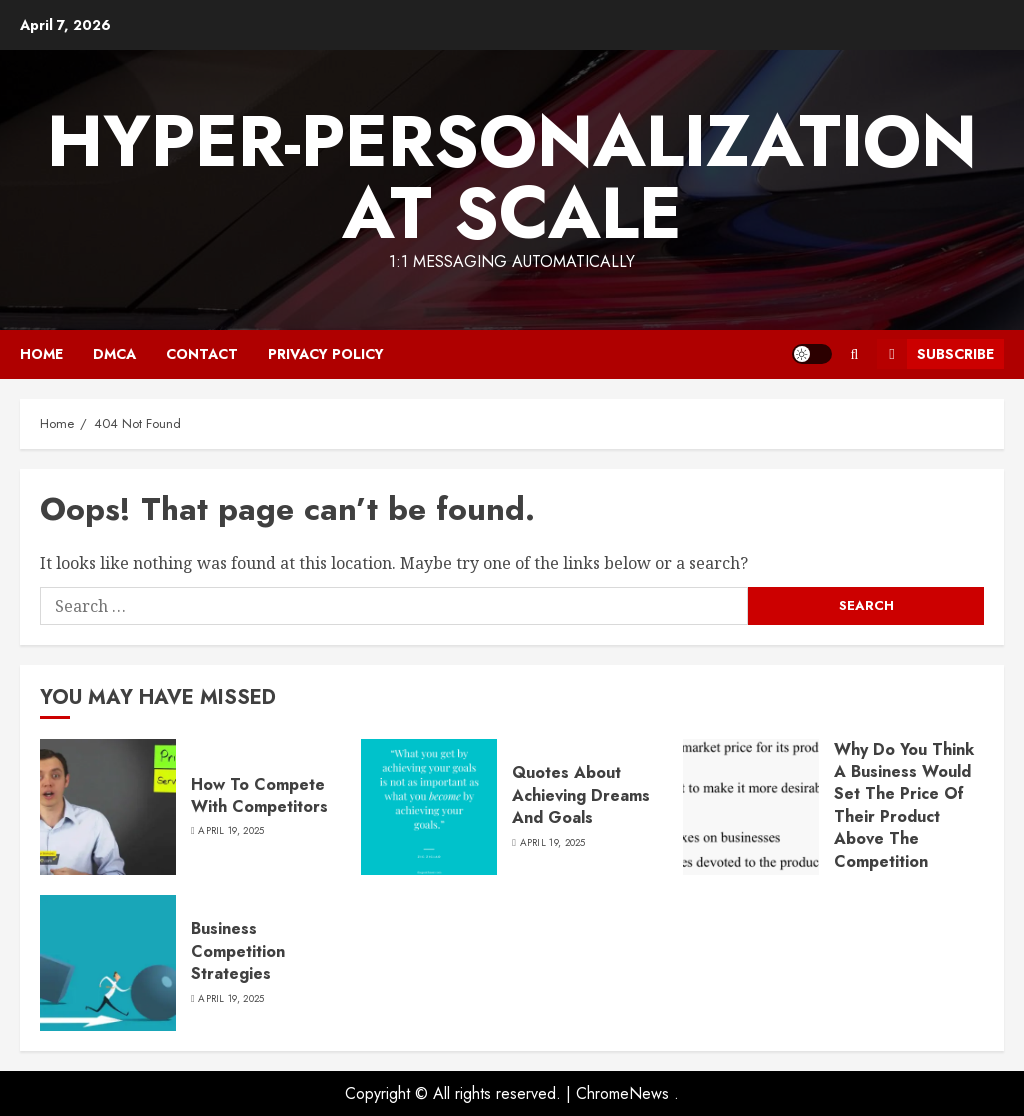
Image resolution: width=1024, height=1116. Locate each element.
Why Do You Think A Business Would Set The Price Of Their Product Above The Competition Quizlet (904, 816)
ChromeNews (622, 1093)
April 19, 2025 (231, 831)
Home (41, 354)
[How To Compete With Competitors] (108, 807)
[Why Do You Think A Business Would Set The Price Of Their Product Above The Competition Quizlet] (751, 807)
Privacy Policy (326, 354)
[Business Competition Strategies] (108, 963)
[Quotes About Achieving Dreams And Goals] (429, 807)
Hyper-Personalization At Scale (512, 177)
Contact (202, 354)
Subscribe (935, 354)
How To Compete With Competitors (259, 795)
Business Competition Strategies (238, 951)
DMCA (114, 354)
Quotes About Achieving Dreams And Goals (581, 795)
